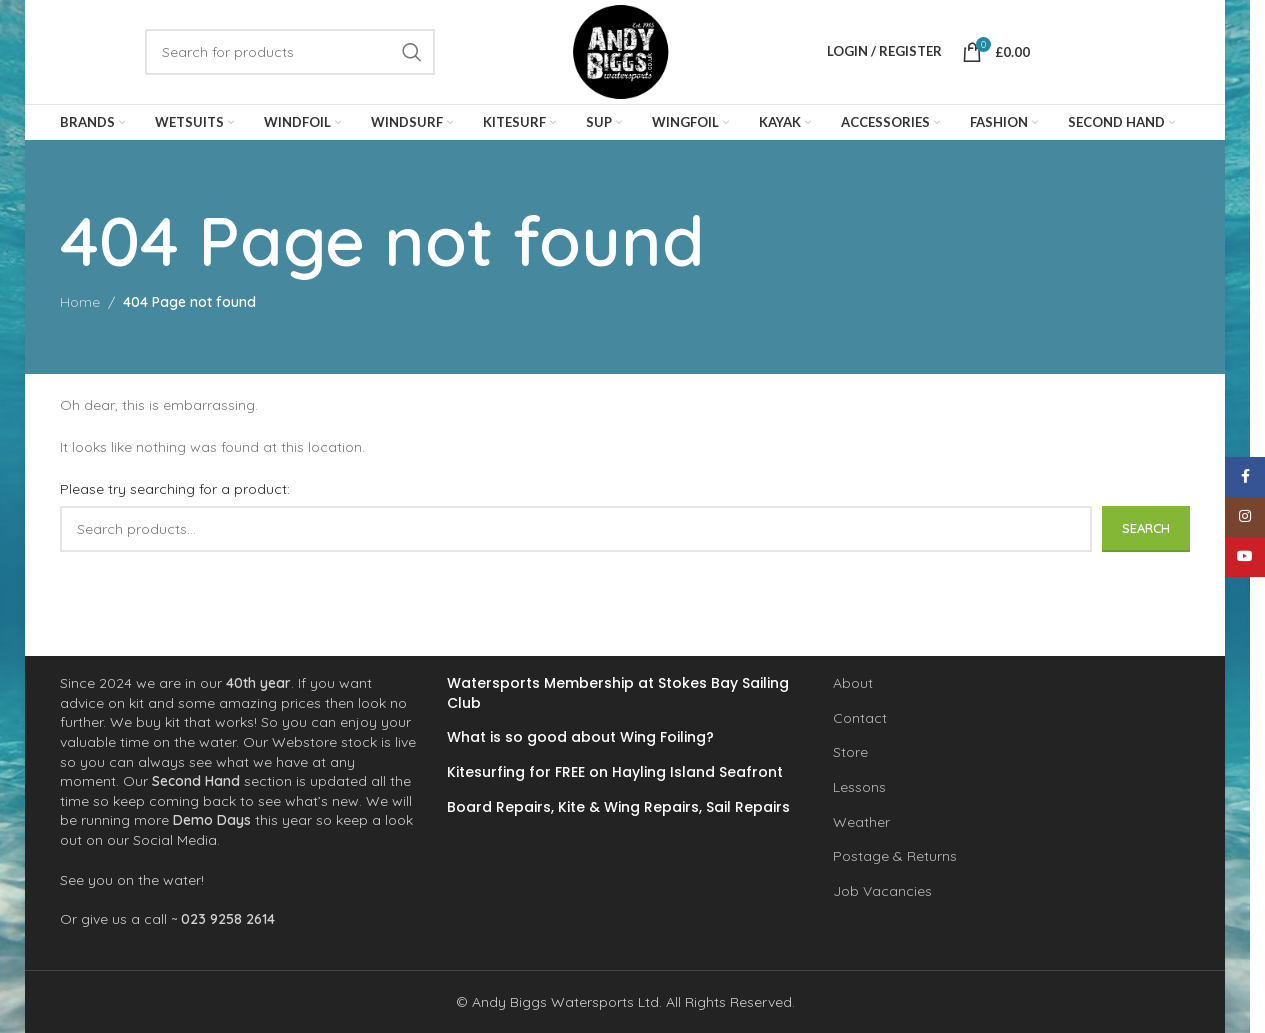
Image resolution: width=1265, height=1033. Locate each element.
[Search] (290, 52)
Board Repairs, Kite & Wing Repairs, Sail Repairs (618, 806)
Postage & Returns (895, 856)
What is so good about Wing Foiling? (580, 737)
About (853, 683)
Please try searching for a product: (175, 490)
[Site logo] (621, 51)
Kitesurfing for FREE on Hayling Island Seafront (615, 772)
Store (850, 752)
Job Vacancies (882, 891)
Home (80, 303)
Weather (861, 821)
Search (1146, 528)
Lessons (859, 787)
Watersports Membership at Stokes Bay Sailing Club (618, 693)
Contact (860, 718)
